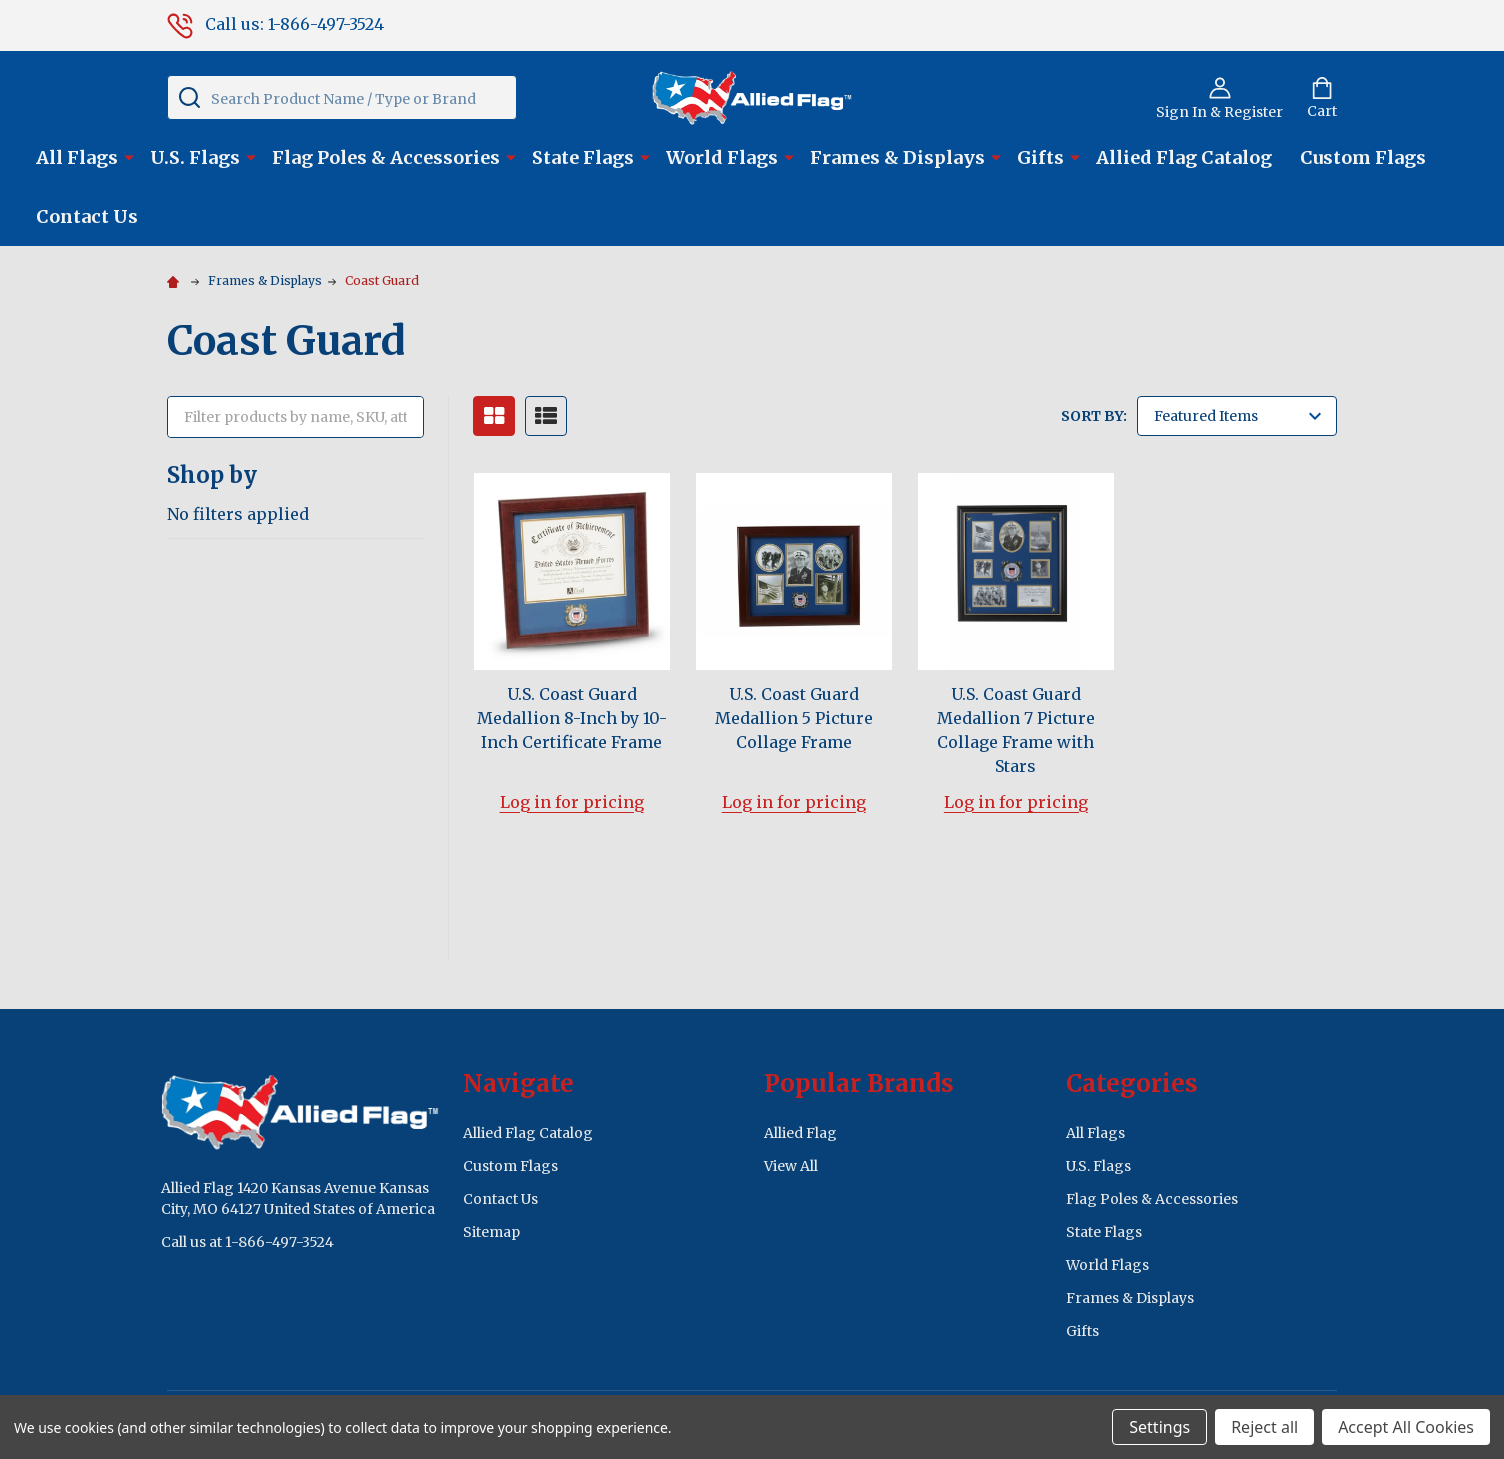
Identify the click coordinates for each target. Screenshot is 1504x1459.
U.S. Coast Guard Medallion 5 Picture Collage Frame (794, 718)
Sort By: (1094, 416)
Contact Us (87, 216)
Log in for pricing (572, 802)
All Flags (77, 157)
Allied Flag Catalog (1184, 157)
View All (791, 1166)
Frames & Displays (897, 157)
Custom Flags (1363, 157)
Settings (1159, 1427)
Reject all (1264, 1427)
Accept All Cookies (1406, 1427)
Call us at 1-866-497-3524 (247, 1242)
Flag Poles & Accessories (386, 157)
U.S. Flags (195, 157)
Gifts (1040, 157)
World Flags (722, 157)
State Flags (583, 157)
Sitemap (491, 1232)
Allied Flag (800, 1133)
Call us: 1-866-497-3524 (275, 24)
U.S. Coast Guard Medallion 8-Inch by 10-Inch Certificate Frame (572, 718)
